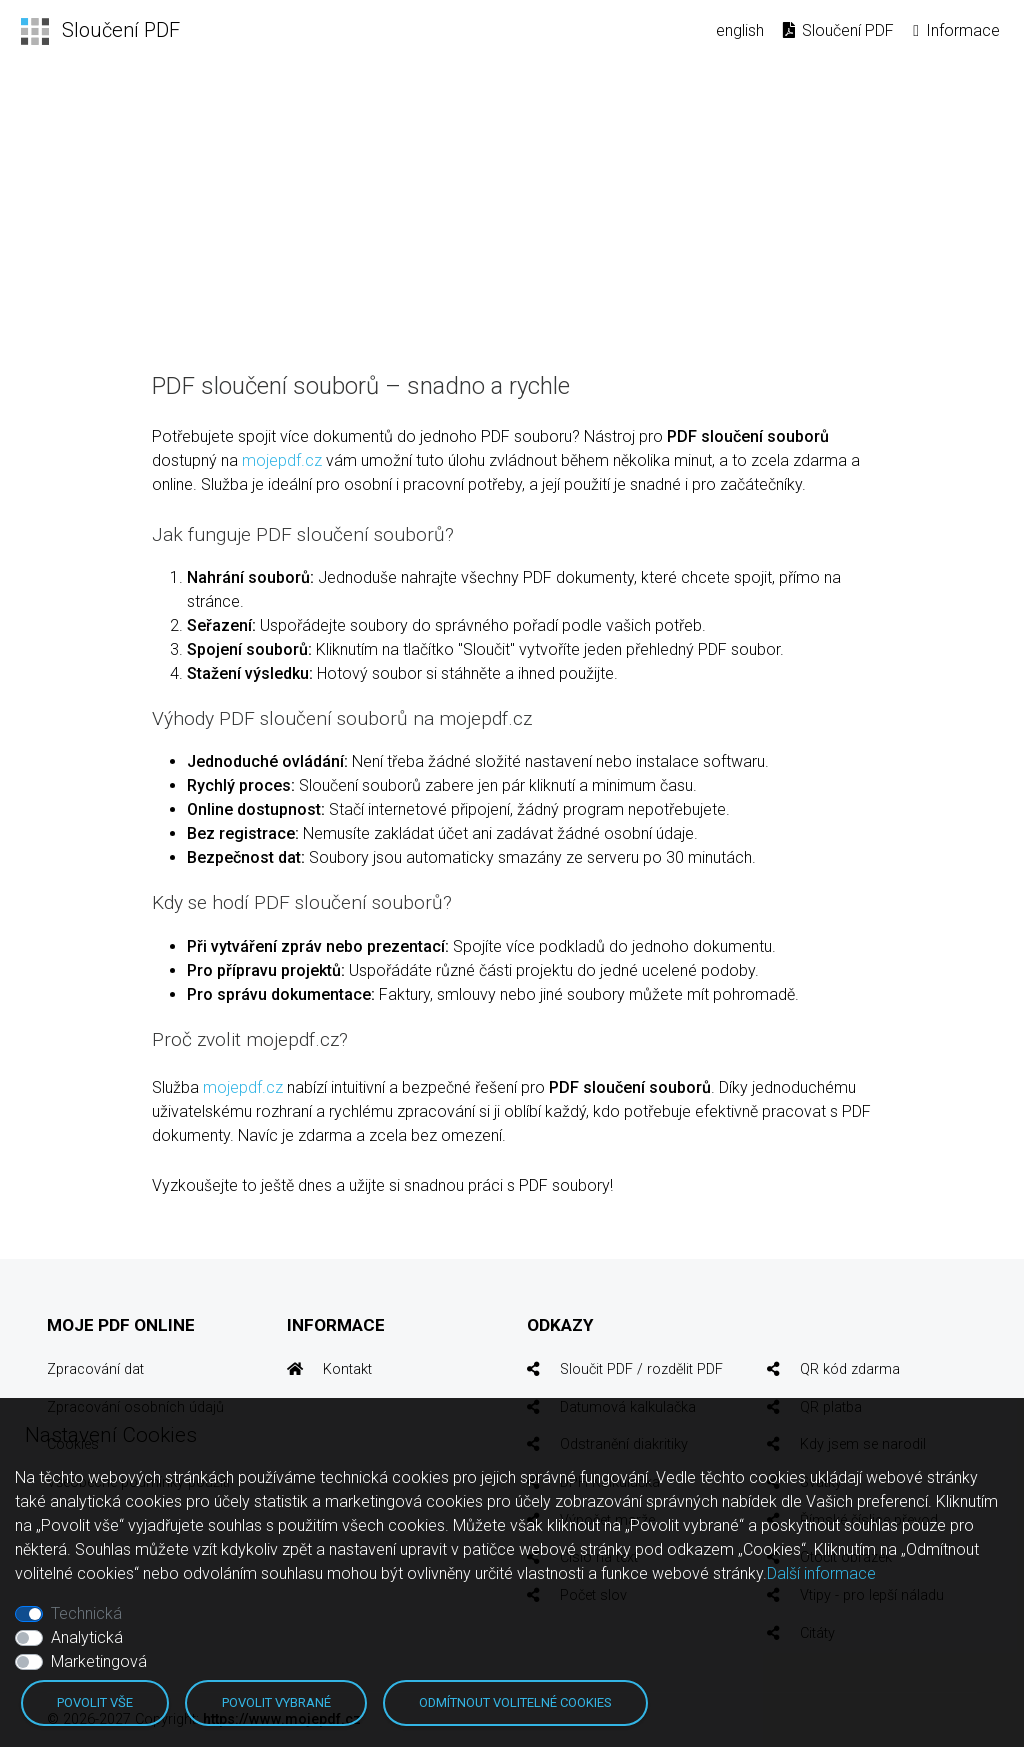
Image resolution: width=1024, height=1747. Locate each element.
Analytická (87, 1637)
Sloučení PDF (837, 30)
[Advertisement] (512, 213)
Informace (955, 30)
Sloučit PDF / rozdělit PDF (641, 1369)
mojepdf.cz (282, 460)
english (740, 30)
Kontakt (347, 1369)
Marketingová (99, 1661)
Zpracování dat (95, 1369)
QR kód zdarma (850, 1369)
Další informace (821, 1573)
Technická (86, 1613)
